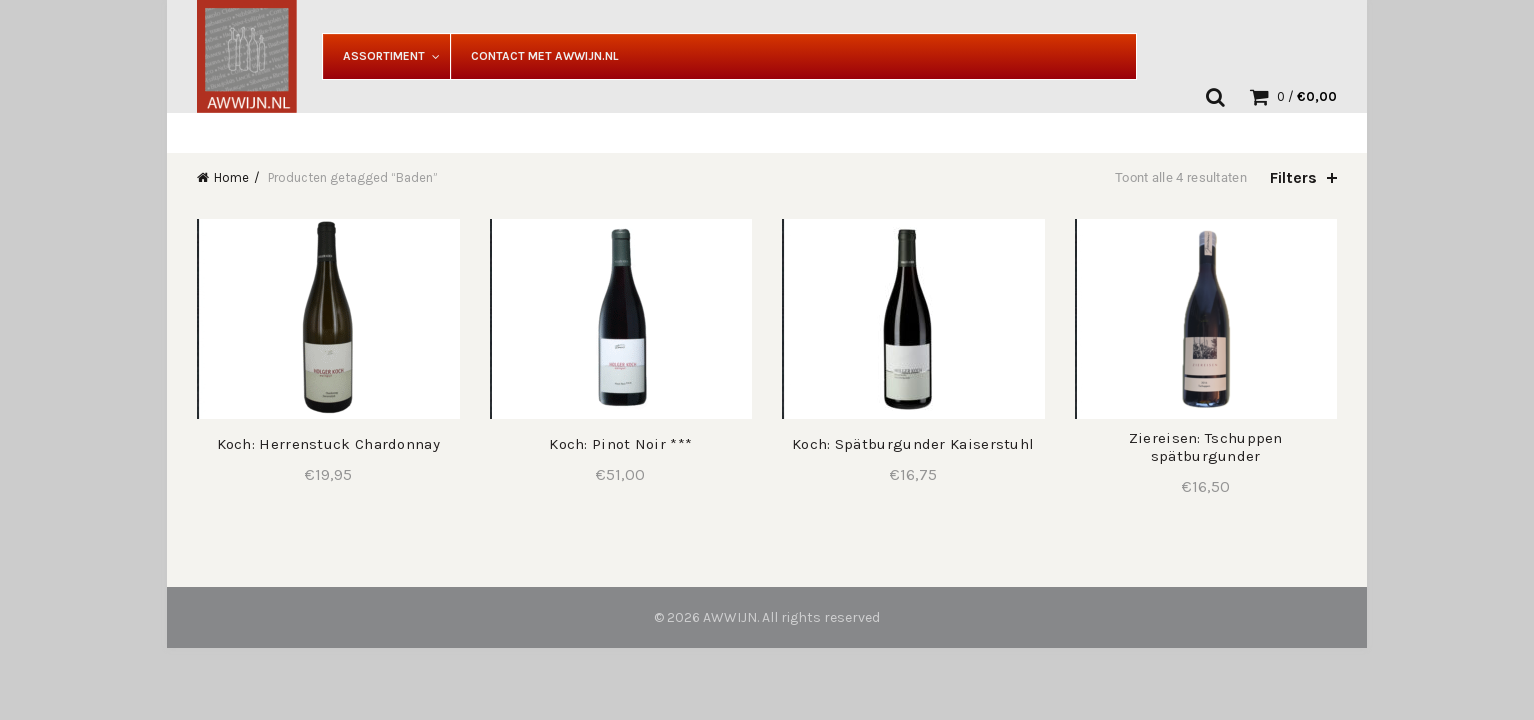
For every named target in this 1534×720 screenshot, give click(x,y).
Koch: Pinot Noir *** (620, 444)
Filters (1293, 177)
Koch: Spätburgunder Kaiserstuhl (913, 444)
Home (231, 177)
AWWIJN (730, 617)
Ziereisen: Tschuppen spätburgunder (1206, 447)
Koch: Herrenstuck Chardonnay (328, 444)
